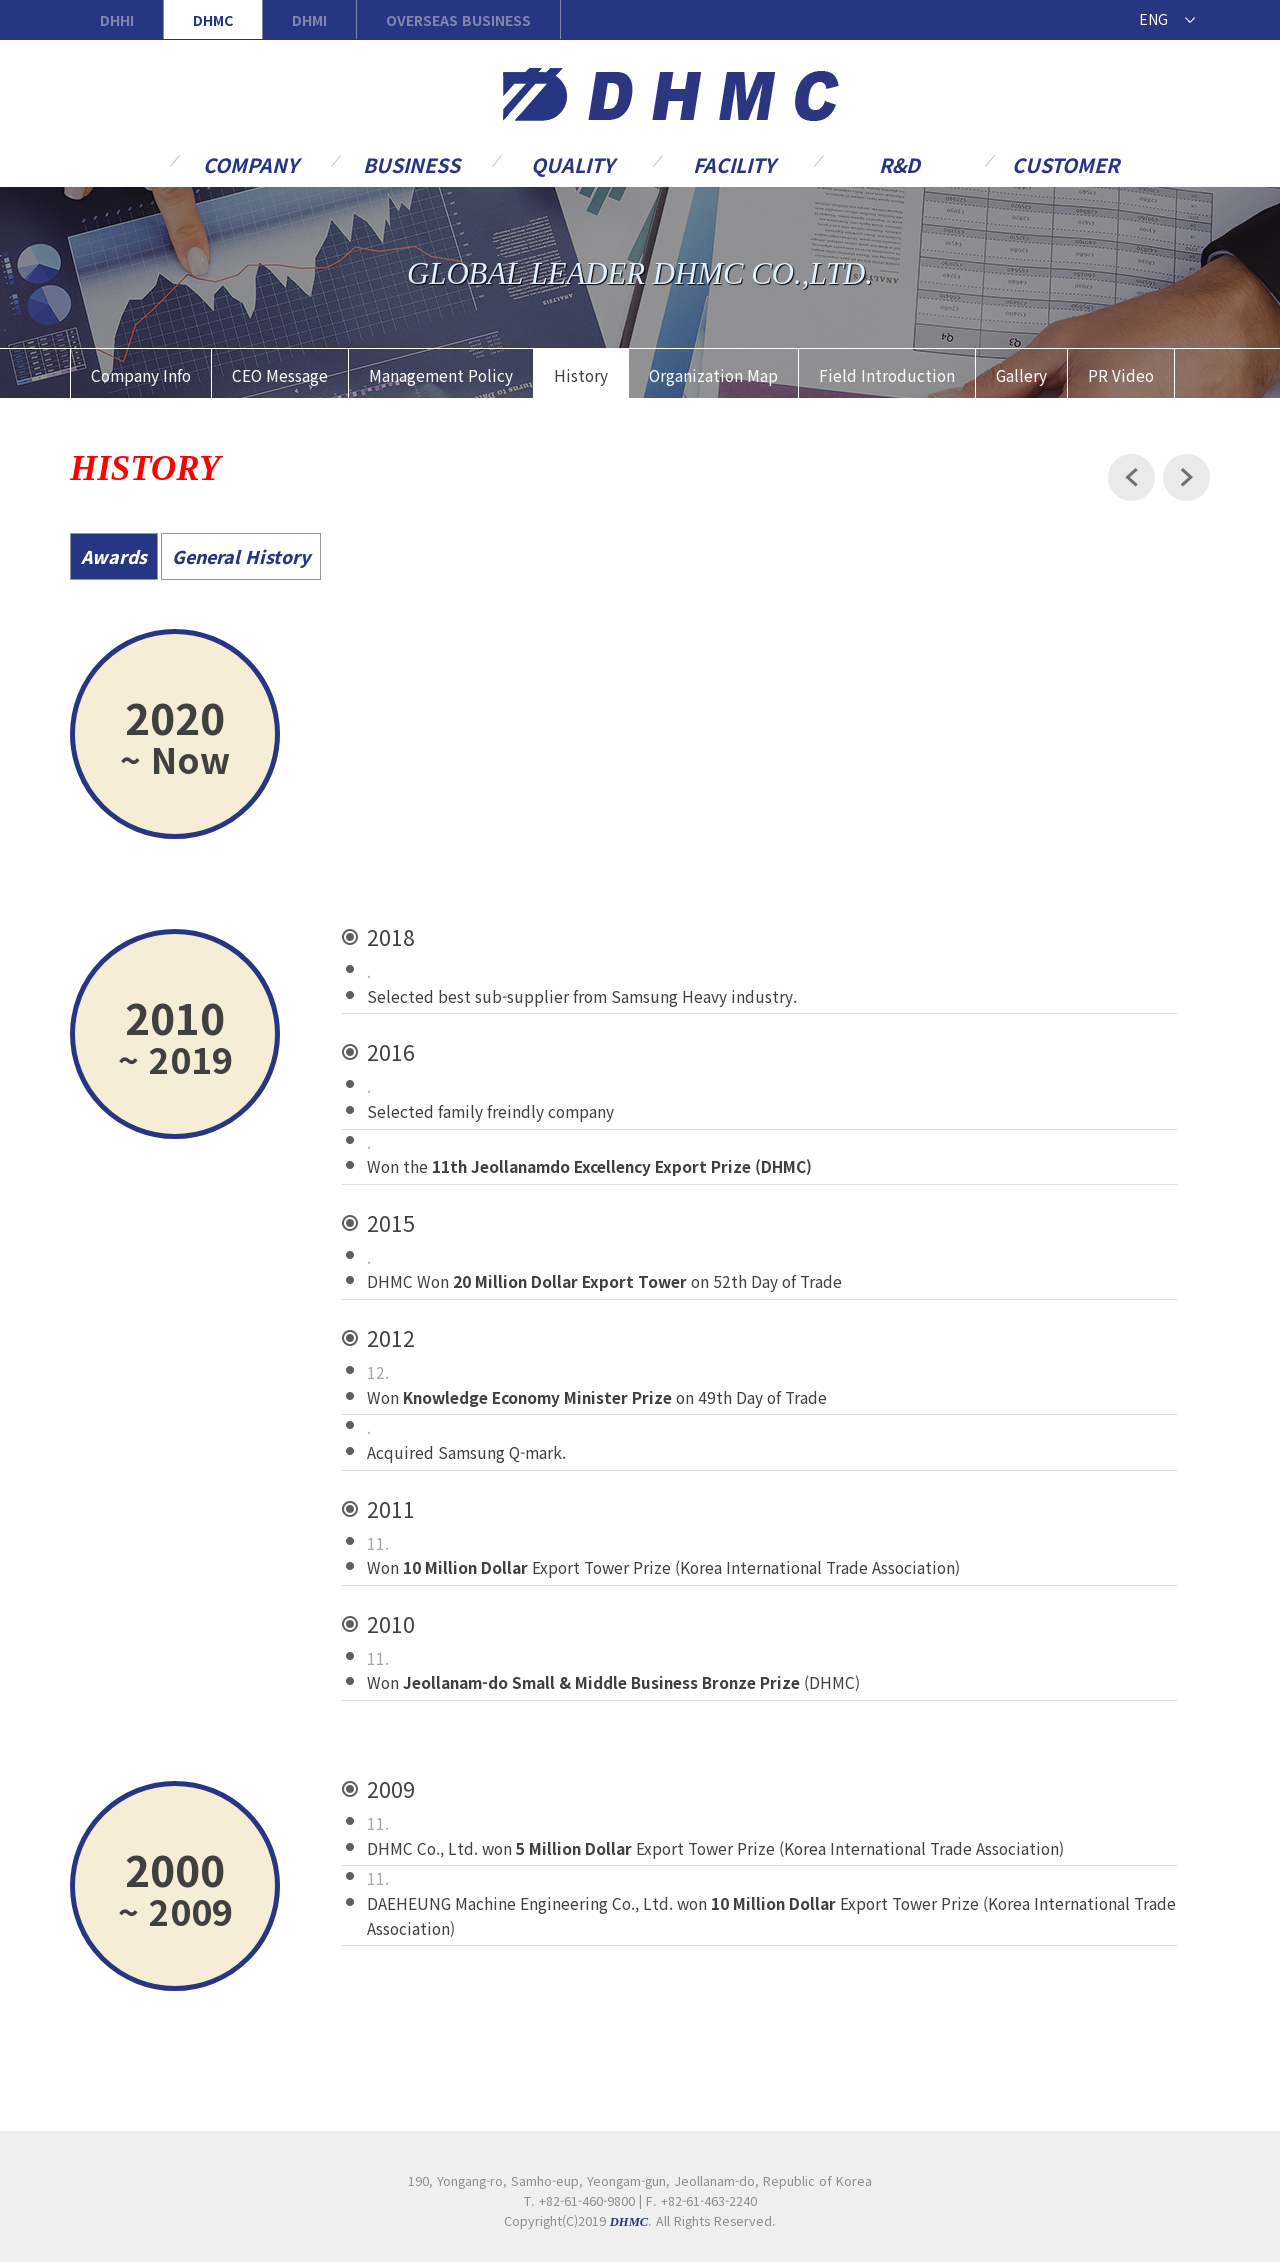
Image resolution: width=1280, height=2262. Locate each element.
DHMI (309, 20)
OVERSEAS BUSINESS (458, 20)
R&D (899, 163)
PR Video (1121, 375)
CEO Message (280, 375)
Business (411, 163)
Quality (572, 163)
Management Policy (441, 375)
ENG (1153, 19)
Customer (1065, 163)
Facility (734, 163)
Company (250, 163)
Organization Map (713, 375)
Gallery (1021, 375)
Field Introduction (887, 375)
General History (241, 556)
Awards (114, 556)
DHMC (213, 20)
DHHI (117, 20)
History (581, 375)
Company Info (141, 375)
